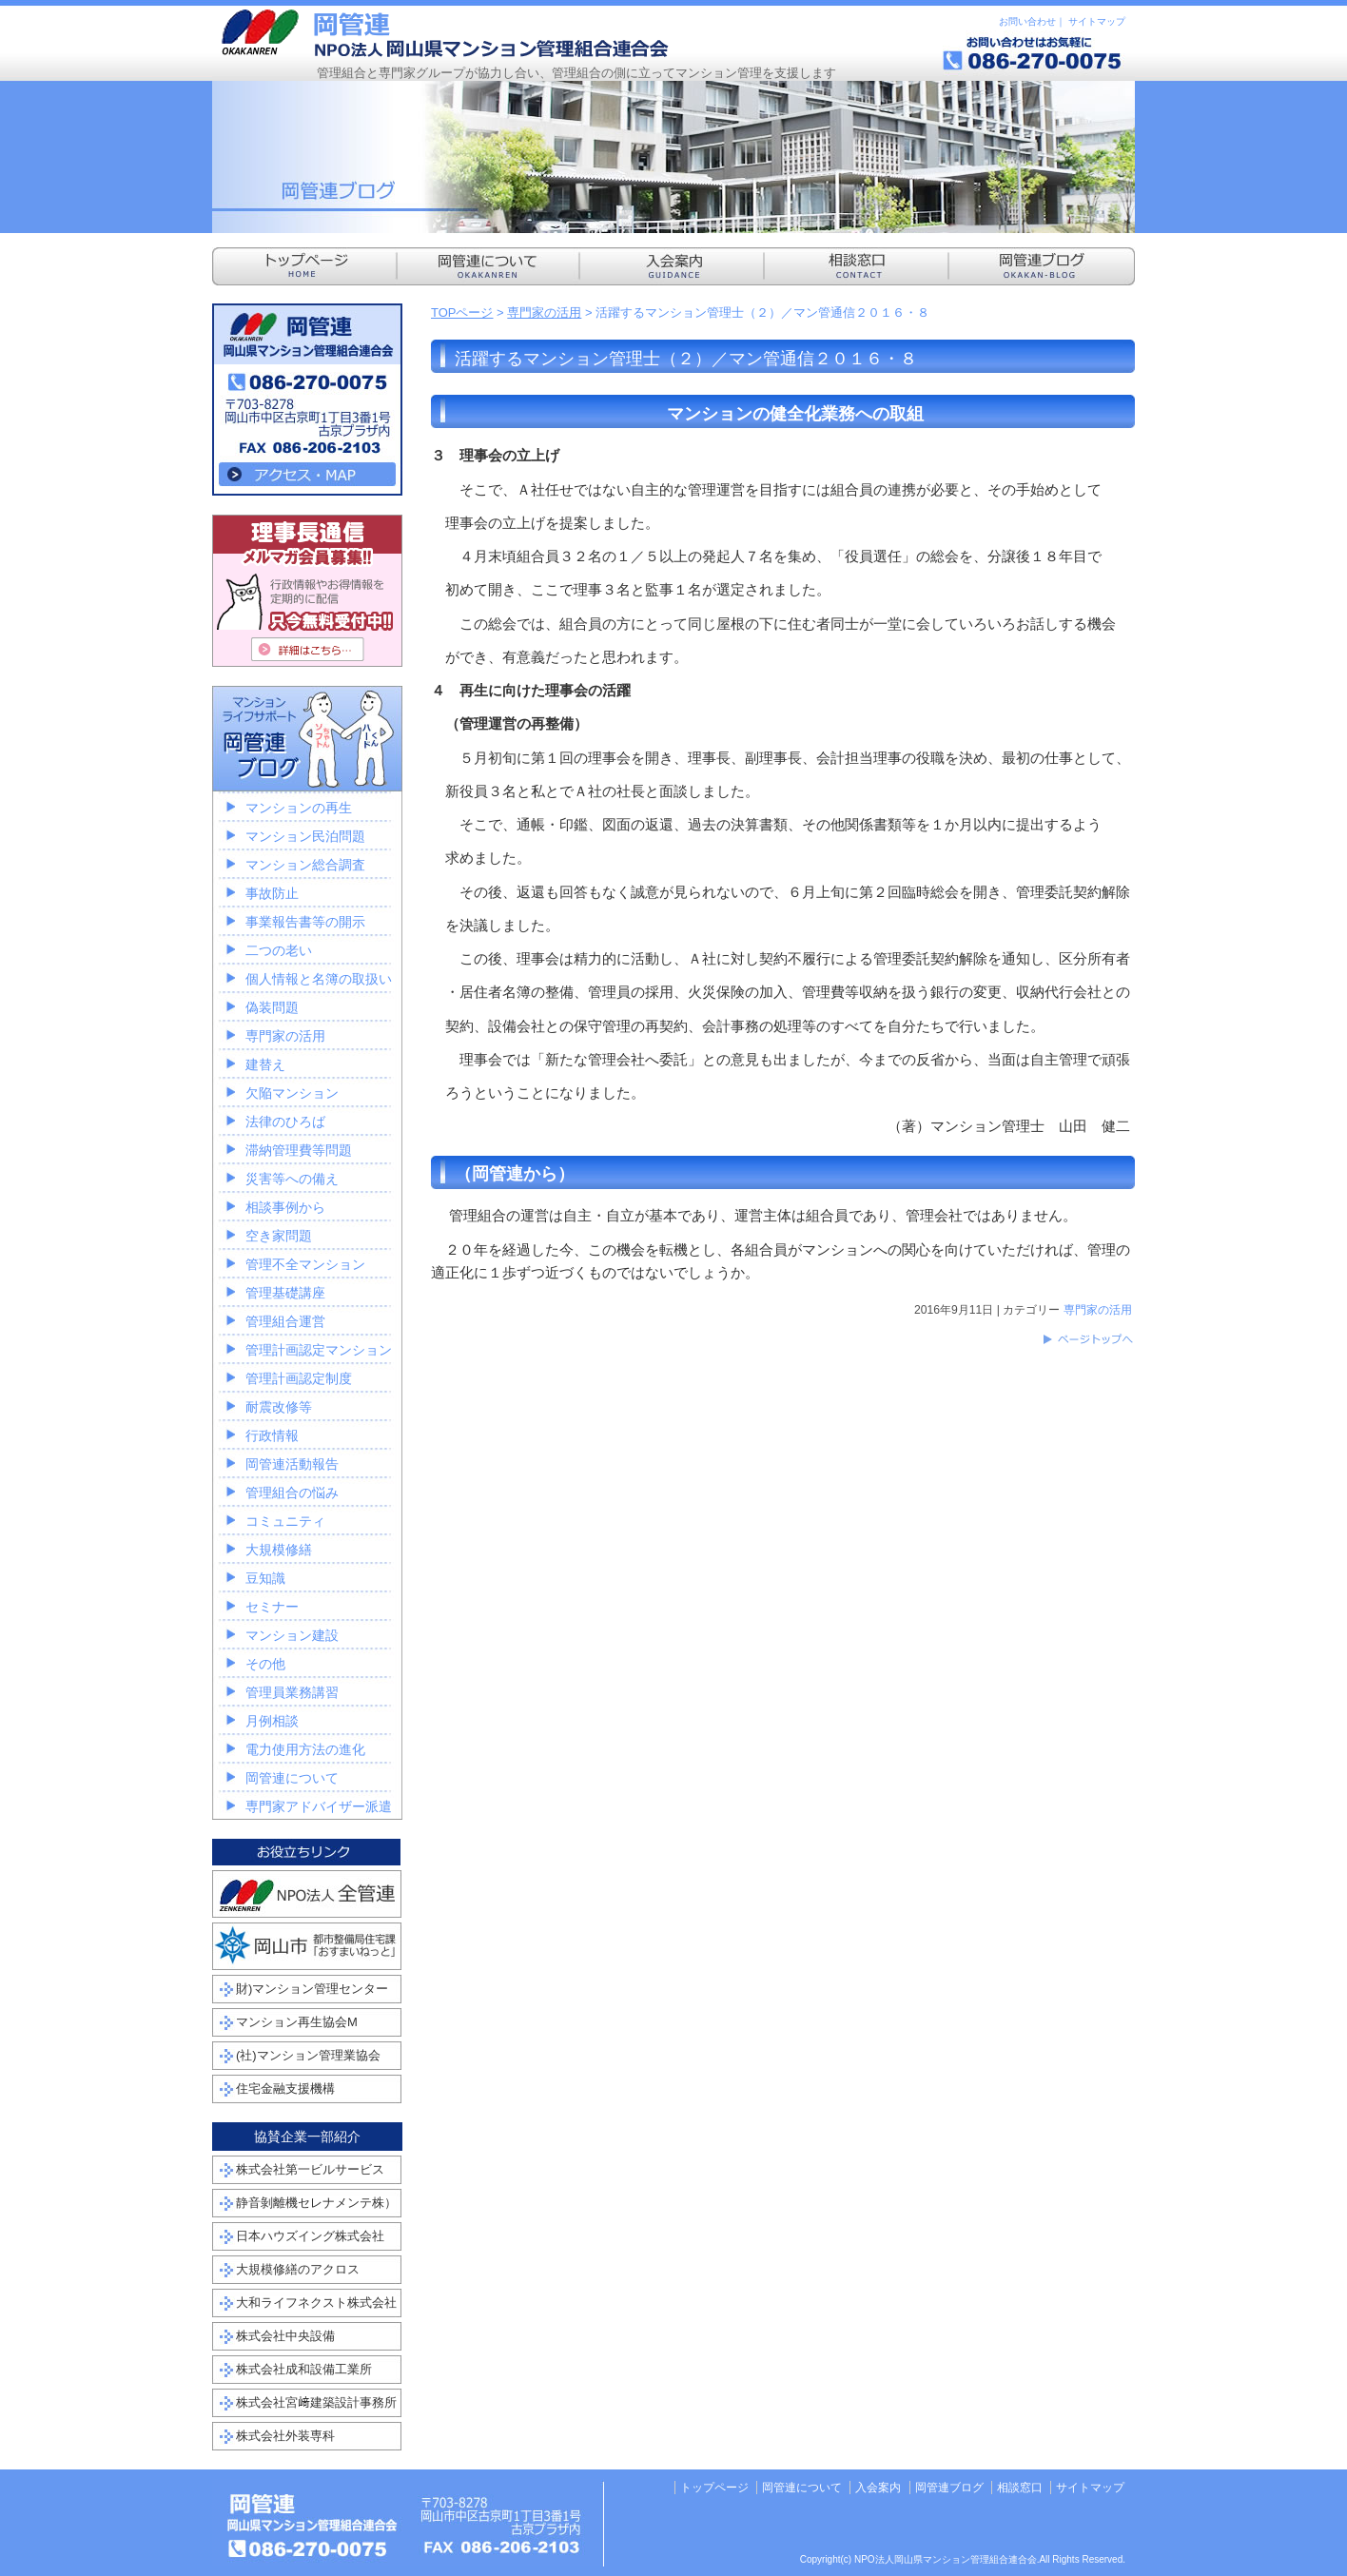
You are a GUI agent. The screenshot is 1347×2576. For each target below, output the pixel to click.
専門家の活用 (544, 312)
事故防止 (272, 893)
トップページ (714, 2487)
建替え (265, 1064)
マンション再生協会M (297, 2022)
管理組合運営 (285, 1321)
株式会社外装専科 (285, 2436)
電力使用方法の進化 (305, 1749)
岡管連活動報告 (292, 1464)
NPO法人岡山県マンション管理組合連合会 (445, 33)
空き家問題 (278, 1235)
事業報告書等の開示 (305, 921)
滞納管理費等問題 (298, 1150)
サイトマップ (1096, 21)
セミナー (272, 1606)
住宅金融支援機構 (285, 2088)
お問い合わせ (1027, 21)
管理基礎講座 (285, 1292)
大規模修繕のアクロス (298, 2269)
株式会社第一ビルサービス (310, 2169)
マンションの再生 (298, 807)
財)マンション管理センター (312, 1988)
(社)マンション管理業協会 (308, 2055)
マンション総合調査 (305, 864)
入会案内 (878, 2487)
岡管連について (292, 1778)
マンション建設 (292, 1635)
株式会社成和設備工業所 (304, 2369)
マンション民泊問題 (305, 836)
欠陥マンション (292, 1093)
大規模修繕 (278, 1549)
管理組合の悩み (292, 1492)
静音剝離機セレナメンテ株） (316, 2202)
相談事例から (285, 1207)
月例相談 (272, 1720)
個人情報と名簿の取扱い (318, 978)
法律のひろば (285, 1121)
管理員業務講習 (292, 1692)
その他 (265, 1663)
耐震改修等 (278, 1407)
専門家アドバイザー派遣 (318, 1806)
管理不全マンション (305, 1264)
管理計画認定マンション (318, 1349)
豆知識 (265, 1578)
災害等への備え (292, 1178)
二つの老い (278, 950)
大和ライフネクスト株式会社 (316, 2302)
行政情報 (272, 1435)
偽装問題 (272, 1007)
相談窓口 (1020, 2487)
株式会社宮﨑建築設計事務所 (316, 2402)
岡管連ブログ (949, 2487)
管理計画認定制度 (298, 1378)
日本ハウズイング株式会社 (310, 2236)
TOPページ (462, 312)
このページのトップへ (1087, 1339)
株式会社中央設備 (285, 2336)
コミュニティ (285, 1521)
